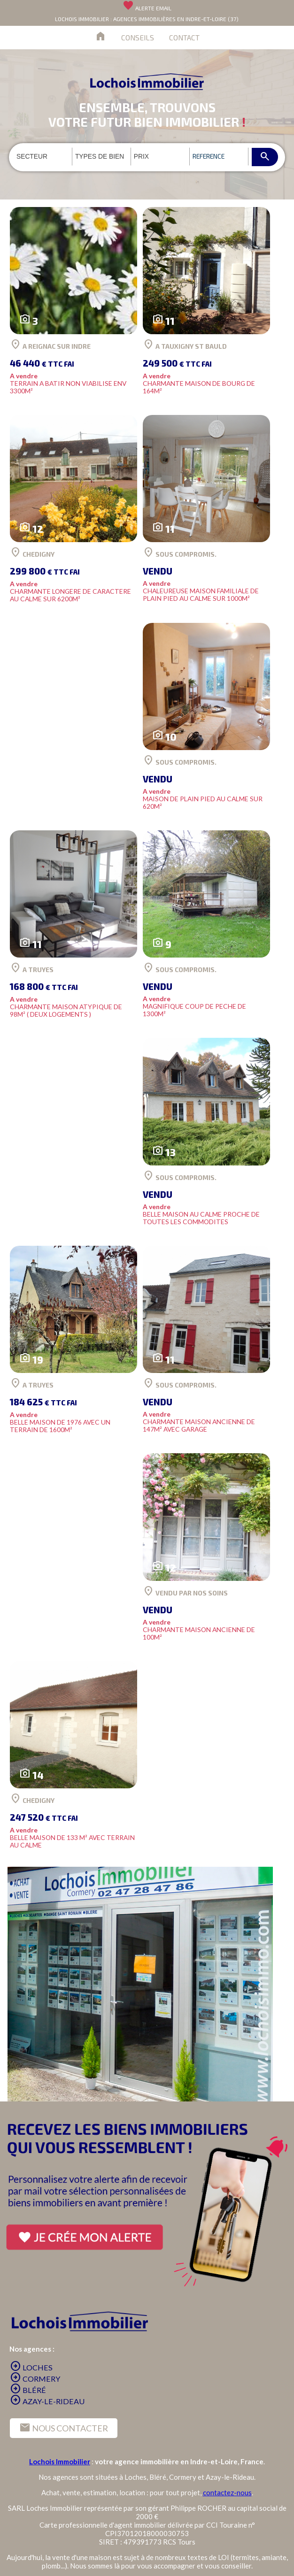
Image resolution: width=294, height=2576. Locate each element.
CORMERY (35, 2378)
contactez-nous (227, 2492)
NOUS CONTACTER (63, 2427)
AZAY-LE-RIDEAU (47, 2401)
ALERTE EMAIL (147, 8)
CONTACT (184, 37)
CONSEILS (137, 37)
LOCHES (31, 2367)
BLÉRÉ (28, 2389)
